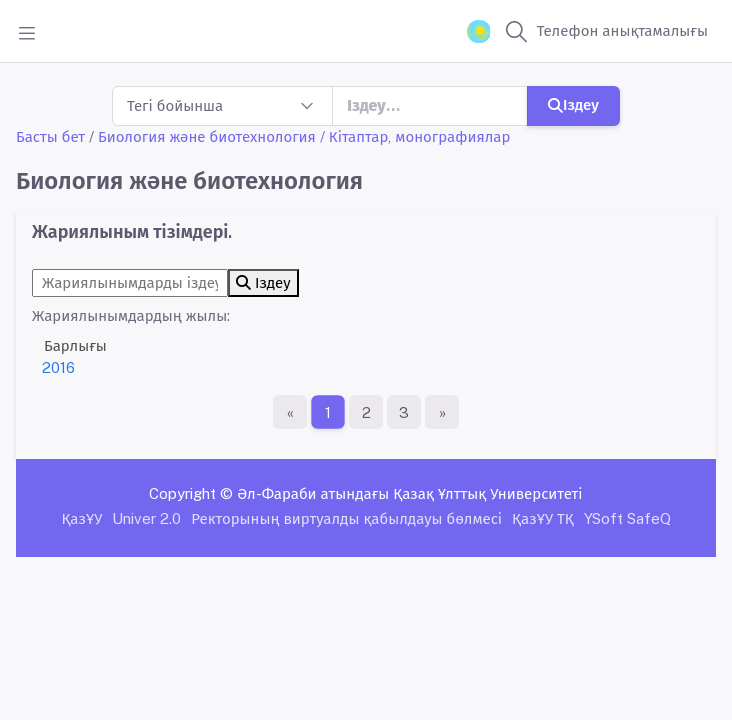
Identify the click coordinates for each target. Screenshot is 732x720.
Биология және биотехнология (207, 136)
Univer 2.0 (146, 518)
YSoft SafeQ (627, 518)
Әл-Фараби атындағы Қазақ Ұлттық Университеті (409, 493)
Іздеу (573, 104)
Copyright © (191, 493)
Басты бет (50, 136)
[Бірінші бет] (290, 412)
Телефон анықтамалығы (622, 30)
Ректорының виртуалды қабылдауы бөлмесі (346, 518)
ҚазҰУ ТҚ (543, 518)
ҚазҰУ (81, 518)
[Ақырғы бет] (442, 412)
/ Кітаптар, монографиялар (415, 136)
